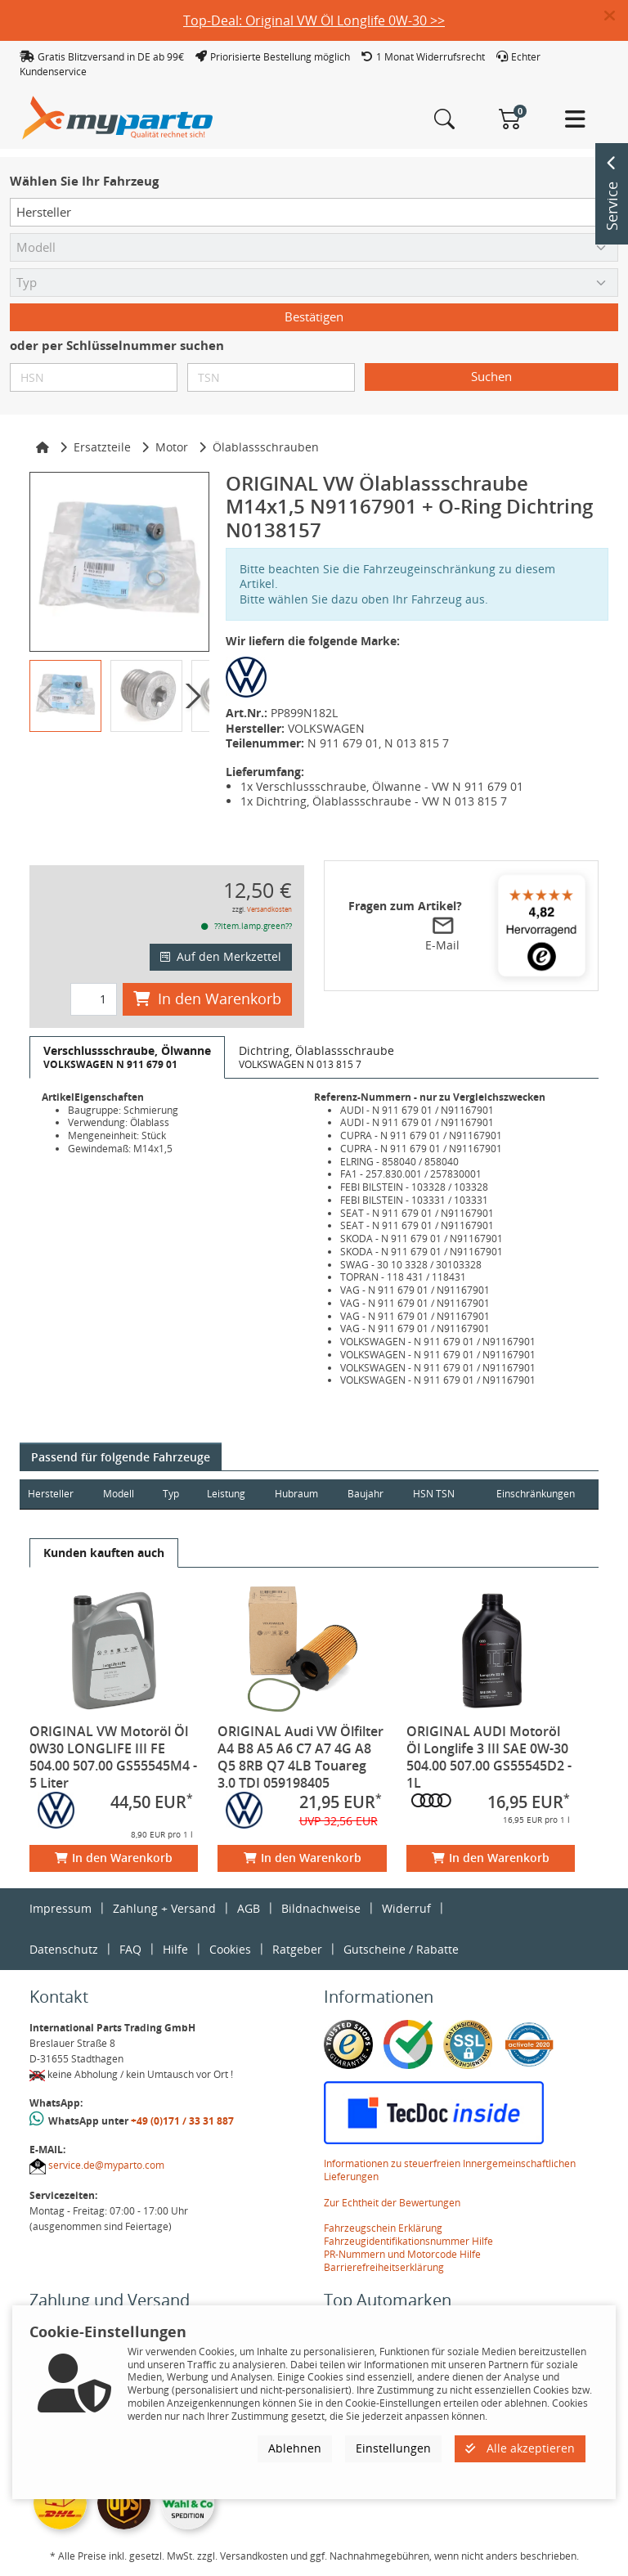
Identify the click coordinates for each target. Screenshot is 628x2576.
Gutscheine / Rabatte (401, 1949)
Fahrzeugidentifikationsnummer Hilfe (408, 2241)
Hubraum (299, 1494)
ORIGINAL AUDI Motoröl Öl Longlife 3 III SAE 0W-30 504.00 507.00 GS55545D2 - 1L (489, 1757)
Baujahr (370, 1494)
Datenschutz (63, 1949)
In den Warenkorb (207, 998)
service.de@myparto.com (106, 2165)
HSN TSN (439, 1494)
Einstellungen (393, 2448)
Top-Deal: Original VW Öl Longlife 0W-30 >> (314, 20)
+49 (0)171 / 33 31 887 (182, 2121)
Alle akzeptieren (520, 2448)
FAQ (130, 1949)
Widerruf (406, 1908)
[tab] (127, 1057)
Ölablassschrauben (266, 447)
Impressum (60, 1908)
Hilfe (175, 1949)
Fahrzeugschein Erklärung (383, 2228)
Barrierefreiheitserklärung (384, 2267)
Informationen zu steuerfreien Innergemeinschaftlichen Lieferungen (450, 2169)
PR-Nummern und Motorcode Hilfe (402, 2254)
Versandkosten (269, 908)
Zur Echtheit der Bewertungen (392, 2203)
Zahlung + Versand (164, 1908)
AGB (248, 1908)
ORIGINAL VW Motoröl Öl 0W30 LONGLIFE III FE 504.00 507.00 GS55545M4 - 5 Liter (113, 1757)
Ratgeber (297, 1949)
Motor (171, 447)
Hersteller (51, 1494)
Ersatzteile (102, 447)
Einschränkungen (534, 1494)
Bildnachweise (321, 1908)
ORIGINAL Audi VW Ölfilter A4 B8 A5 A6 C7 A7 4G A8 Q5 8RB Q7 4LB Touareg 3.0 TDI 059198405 (301, 1757)
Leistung (228, 1494)
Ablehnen (294, 2448)
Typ (173, 1494)
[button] (616, 16)
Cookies (230, 1949)
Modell (120, 1494)
